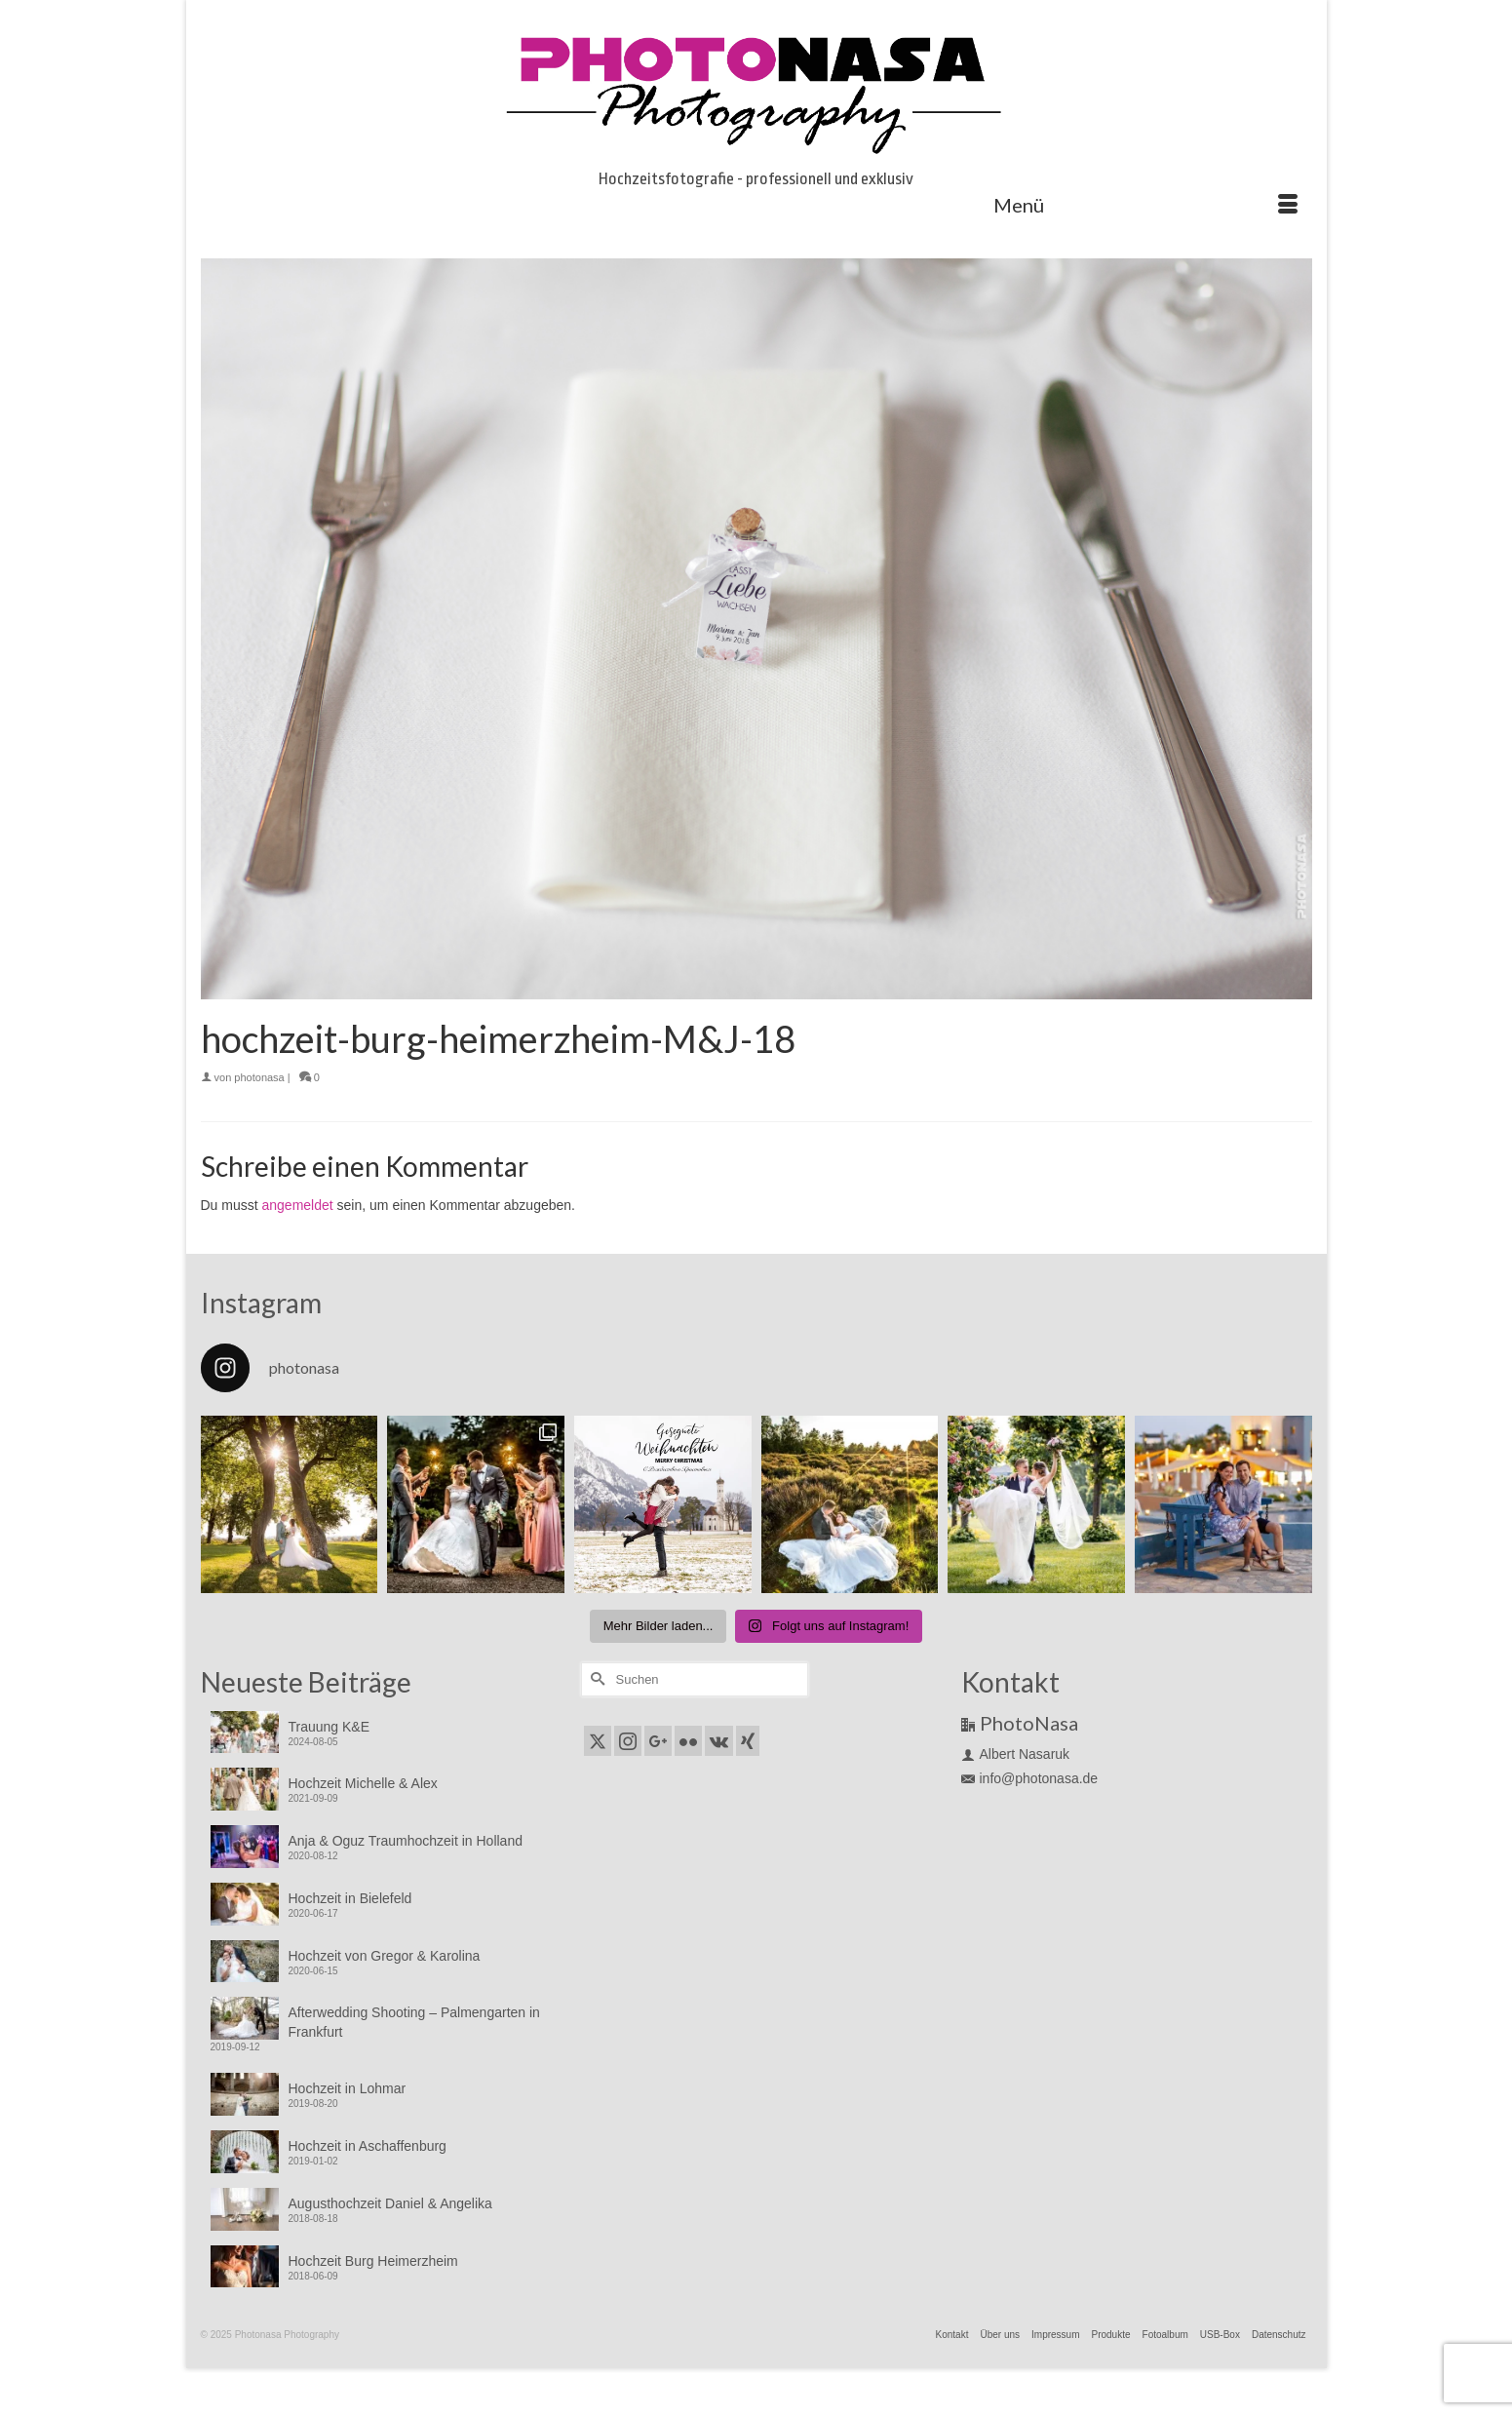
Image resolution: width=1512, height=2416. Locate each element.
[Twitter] (597, 1741)
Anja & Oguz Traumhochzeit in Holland (406, 1841)
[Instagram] (627, 1741)
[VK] (719, 1741)
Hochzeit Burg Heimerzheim (373, 2261)
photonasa (259, 1077)
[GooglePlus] (658, 1741)
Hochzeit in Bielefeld (350, 1898)
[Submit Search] (595, 1679)
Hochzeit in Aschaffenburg (367, 2146)
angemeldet (297, 1205)
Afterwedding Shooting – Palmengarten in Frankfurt (414, 2022)
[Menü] (1145, 204)
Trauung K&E (329, 1726)
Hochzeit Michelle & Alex (363, 1783)
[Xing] (747, 1741)
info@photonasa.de (1030, 1778)
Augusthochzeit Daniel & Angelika (390, 2203)
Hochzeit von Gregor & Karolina (385, 1956)
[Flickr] (688, 1741)
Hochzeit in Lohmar (348, 2088)
